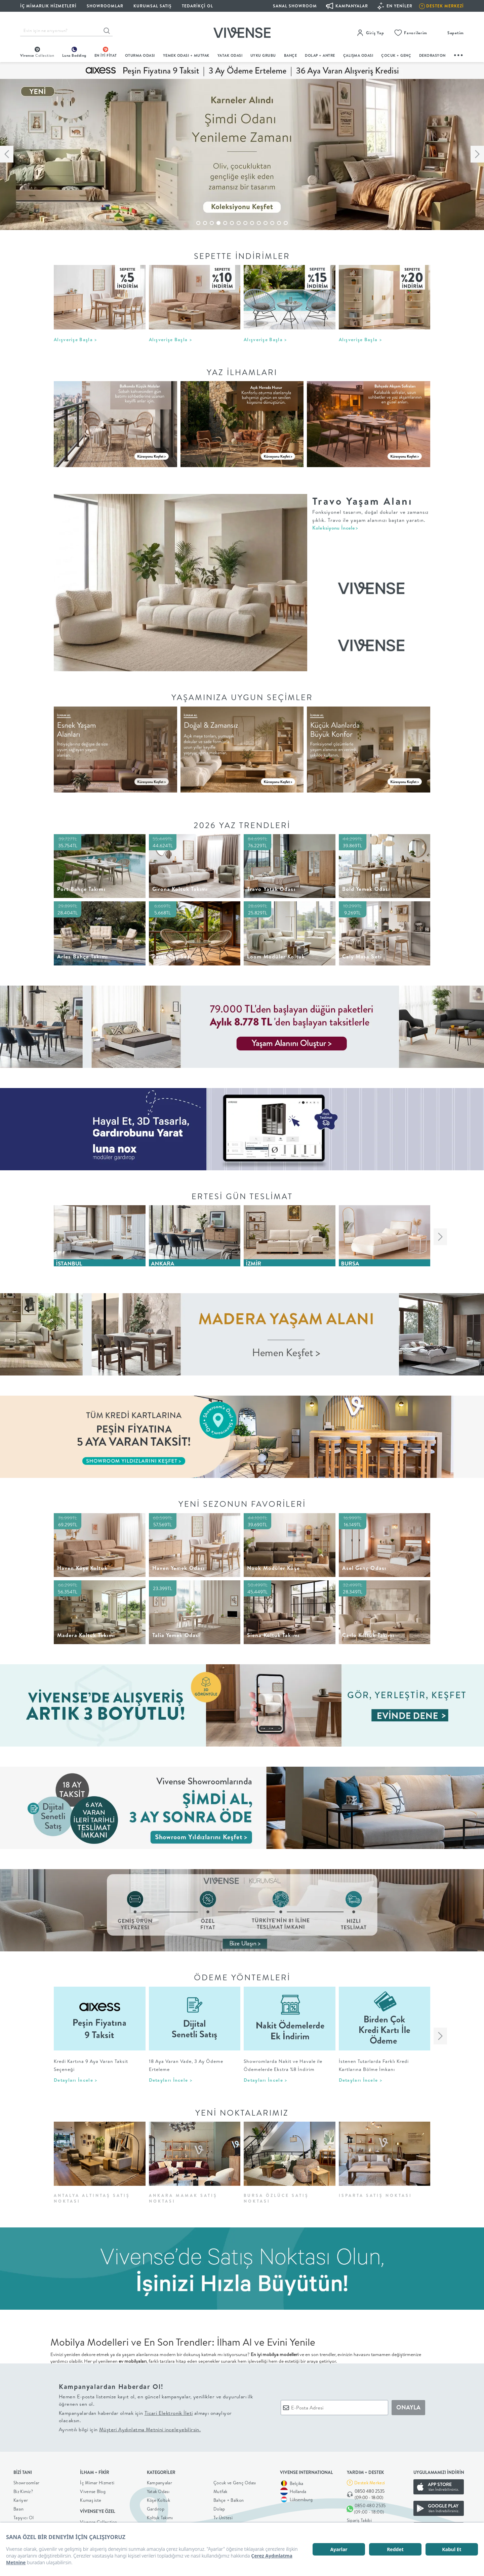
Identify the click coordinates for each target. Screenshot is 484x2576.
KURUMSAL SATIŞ (152, 6)
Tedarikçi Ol (197, 6)
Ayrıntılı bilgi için (130, 2429)
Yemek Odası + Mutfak (186, 55)
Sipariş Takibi (359, 2520)
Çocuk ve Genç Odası (234, 2483)
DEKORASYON (432, 55)
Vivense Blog (93, 2491)
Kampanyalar (159, 2483)
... (459, 54)
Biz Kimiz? (23, 2491)
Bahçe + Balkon (228, 2500)
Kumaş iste (90, 2500)
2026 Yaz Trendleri (242, 825)
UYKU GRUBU (263, 55)
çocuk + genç (396, 55)
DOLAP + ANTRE (320, 55)
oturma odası (140, 55)
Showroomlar (26, 2483)
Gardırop (155, 2509)
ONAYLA (408, 2407)
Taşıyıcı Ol (23, 2518)
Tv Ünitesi (223, 2518)
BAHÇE (290, 55)
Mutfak (220, 2491)
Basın (18, 2509)
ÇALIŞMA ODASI (358, 55)
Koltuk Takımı (160, 2518)
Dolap (219, 2509)
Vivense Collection (98, 2522)
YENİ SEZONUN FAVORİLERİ (242, 1503)
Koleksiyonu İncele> (335, 527)
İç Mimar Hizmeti (97, 2483)
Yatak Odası (230, 55)
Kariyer (20, 2500)
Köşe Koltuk (158, 2500)
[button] (198, 223)
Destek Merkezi (369, 2483)
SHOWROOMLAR (105, 6)
